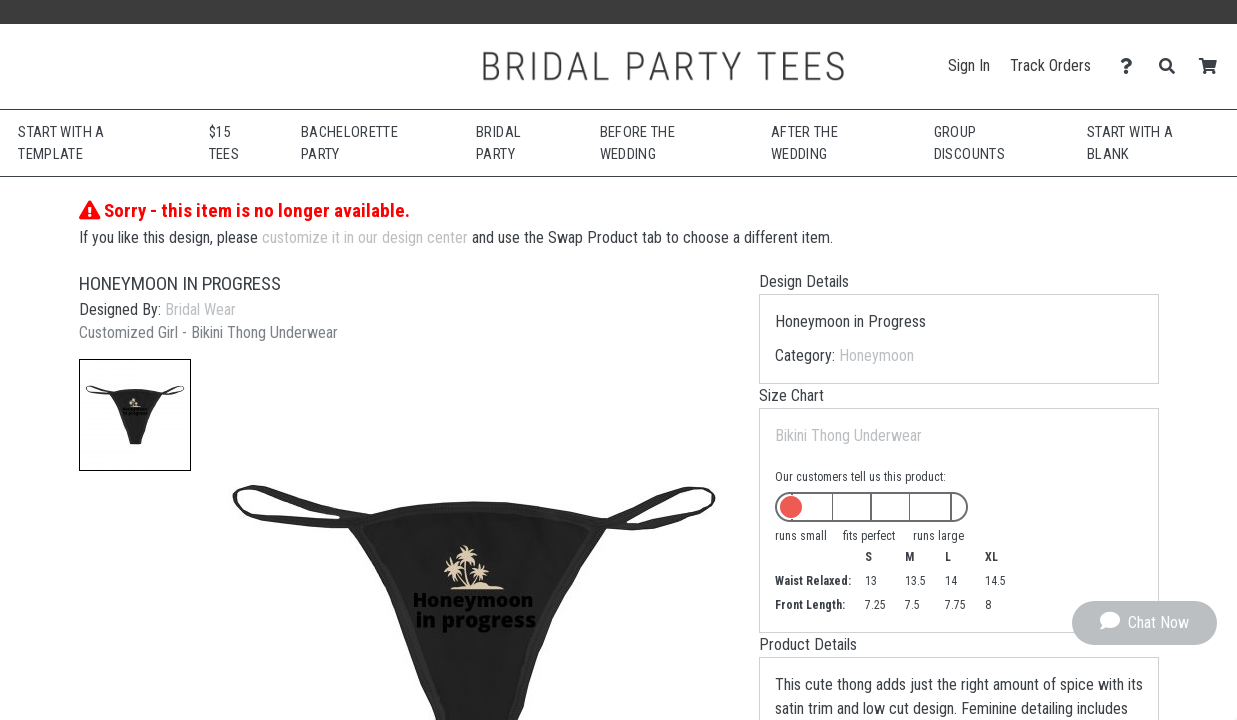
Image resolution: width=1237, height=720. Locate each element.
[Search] (1172, 66)
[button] (135, 415)
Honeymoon (876, 355)
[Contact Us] (1131, 66)
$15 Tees (224, 143)
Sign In (969, 65)
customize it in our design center (365, 237)
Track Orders (1050, 65)
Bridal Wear (200, 309)
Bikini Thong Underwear (848, 435)
